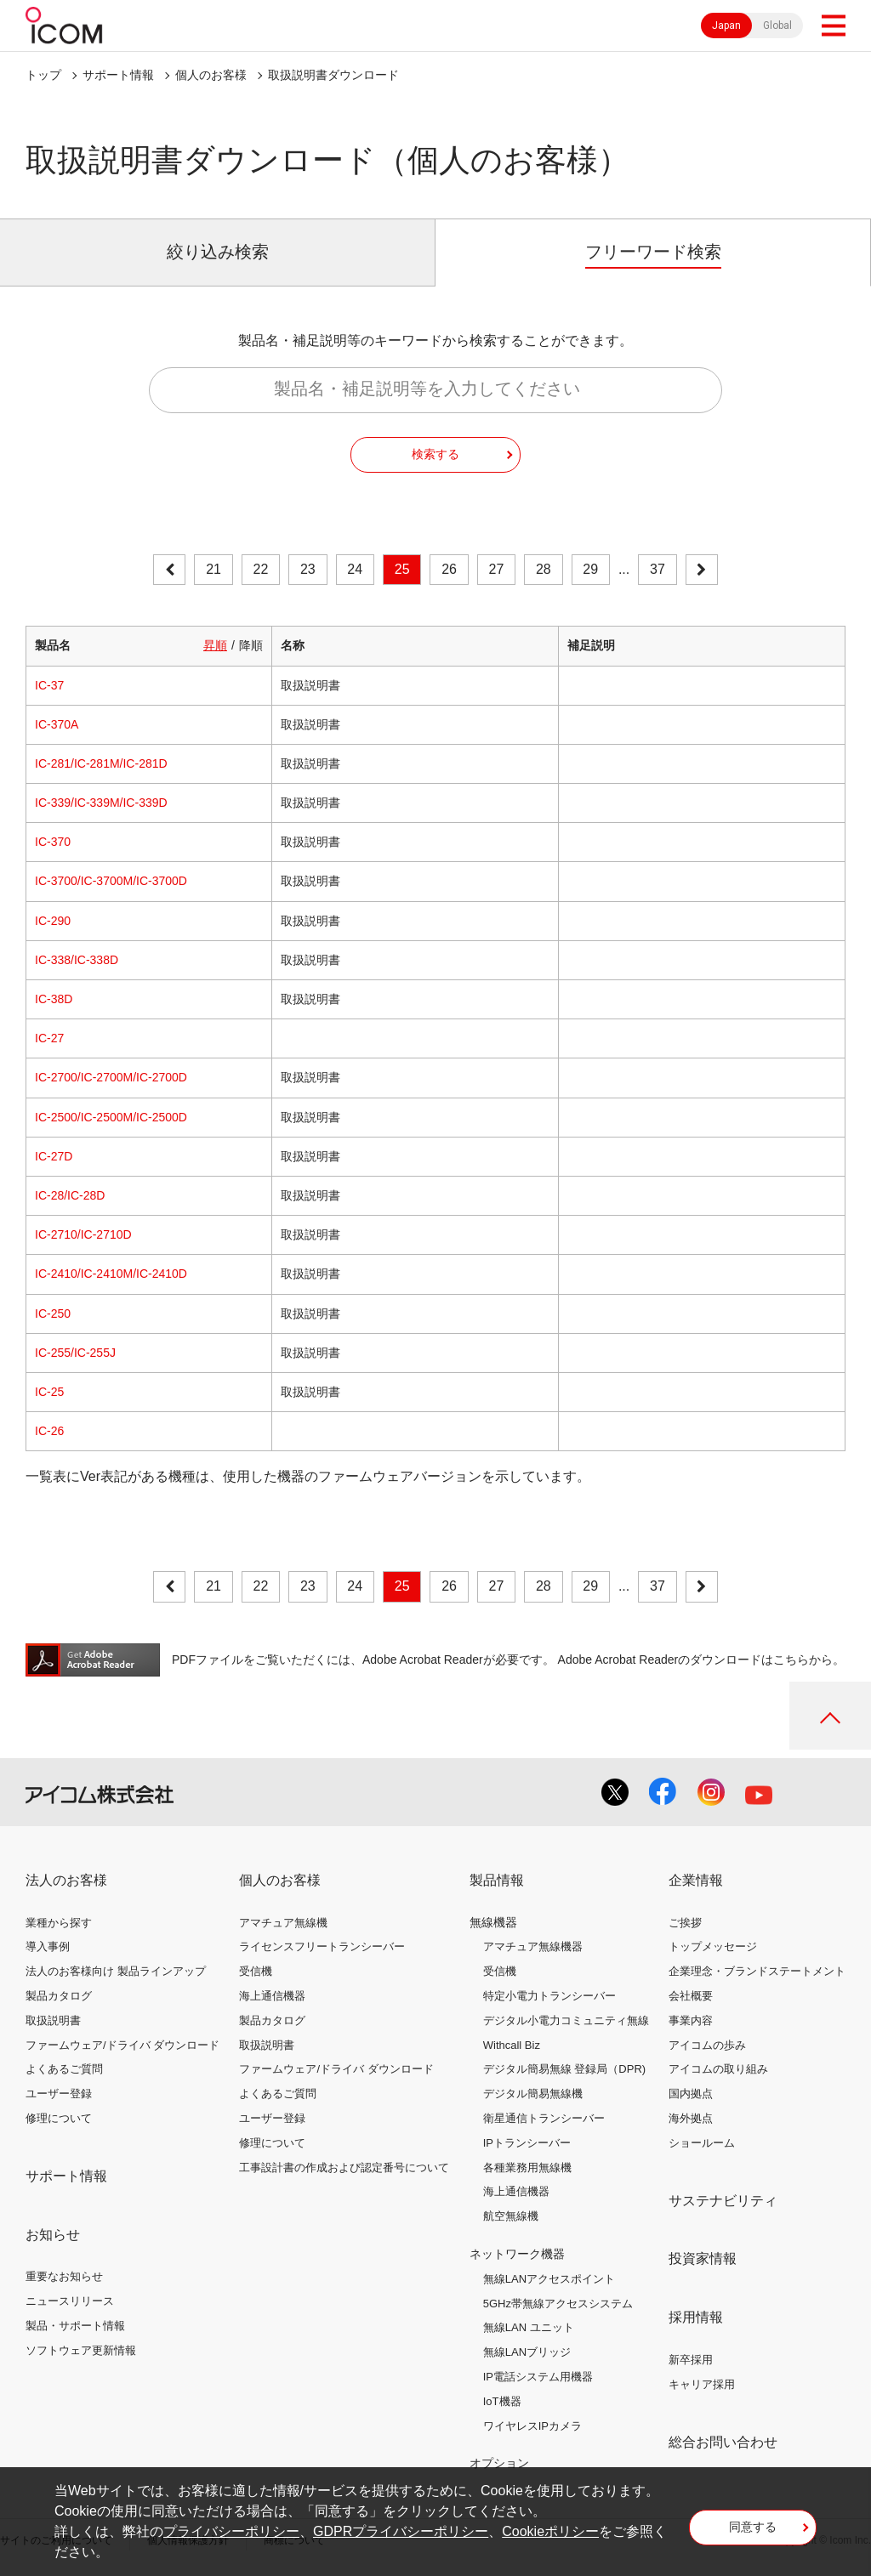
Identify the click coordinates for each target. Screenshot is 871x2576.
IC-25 (49, 1392)
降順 (251, 645)
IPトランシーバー (527, 2142)
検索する (435, 454)
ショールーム (702, 2142)
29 (590, 569)
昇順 (215, 645)
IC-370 (53, 841)
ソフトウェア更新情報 (81, 2350)
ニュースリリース (70, 2301)
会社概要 (691, 1995)
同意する (753, 2526)
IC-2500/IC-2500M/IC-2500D (111, 1117)
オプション (499, 2463)
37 (657, 569)
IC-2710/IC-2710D (83, 1234)
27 (496, 569)
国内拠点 (691, 2093)
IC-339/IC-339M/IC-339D (101, 802)
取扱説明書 (53, 2020)
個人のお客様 (211, 75)
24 (354, 569)
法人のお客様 (66, 1880)
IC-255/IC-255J (75, 1352)
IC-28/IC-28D (70, 1195)
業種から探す (59, 1922)
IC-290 (53, 921)
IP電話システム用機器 (538, 2376)
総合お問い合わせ (723, 2442)
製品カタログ (59, 1995)
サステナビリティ (723, 2200)
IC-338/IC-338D (76, 960)
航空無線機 (510, 2216)
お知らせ (53, 2234)
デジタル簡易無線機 (533, 2093)
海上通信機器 (272, 1995)
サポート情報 (118, 75)
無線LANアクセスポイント (549, 2278)
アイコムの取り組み (718, 2069)
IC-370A (56, 724)
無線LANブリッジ (527, 2352)
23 (308, 569)
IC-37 (49, 685)
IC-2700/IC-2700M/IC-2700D (111, 1077)
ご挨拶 (685, 1922)
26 (449, 569)
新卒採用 (691, 2359)
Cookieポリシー (550, 2531)
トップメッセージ (713, 1946)
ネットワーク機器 (517, 2254)
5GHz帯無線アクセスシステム (558, 2303)
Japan (726, 25)
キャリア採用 (702, 2384)
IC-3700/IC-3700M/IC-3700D (111, 881)
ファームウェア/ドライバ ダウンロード (122, 2045)
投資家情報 (703, 2258)
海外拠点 (691, 2118)
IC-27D (53, 1156)
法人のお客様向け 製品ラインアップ (116, 1971)
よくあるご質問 (64, 2069)
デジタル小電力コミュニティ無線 (566, 2020)
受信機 (255, 1971)
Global (777, 25)
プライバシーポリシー (231, 2531)
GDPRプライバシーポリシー (400, 2531)
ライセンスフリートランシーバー (322, 1946)
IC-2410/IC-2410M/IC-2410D (111, 1273)
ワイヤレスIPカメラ (532, 2426)
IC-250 (53, 1313)
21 (213, 569)
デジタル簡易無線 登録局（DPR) (564, 2069)
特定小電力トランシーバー (549, 1995)
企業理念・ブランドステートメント (757, 1971)
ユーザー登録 (59, 2093)
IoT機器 (502, 2401)
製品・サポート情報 (75, 2325)
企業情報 (696, 1880)
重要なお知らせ (64, 2276)
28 (543, 569)
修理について (59, 2118)
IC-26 (49, 1431)
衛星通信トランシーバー (544, 2118)
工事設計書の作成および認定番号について (344, 2167)
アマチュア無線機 (283, 1922)
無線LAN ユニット (528, 2327)
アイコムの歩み (707, 2045)
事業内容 (691, 2020)
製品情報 (497, 1880)
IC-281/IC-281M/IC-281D (101, 763)
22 (261, 569)
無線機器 (493, 1922)
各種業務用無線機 (527, 2167)
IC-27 (49, 1038)
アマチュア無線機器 (533, 1946)
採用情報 (696, 2317)
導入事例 (48, 1946)
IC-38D (53, 999)
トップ (43, 75)
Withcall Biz (511, 2045)
